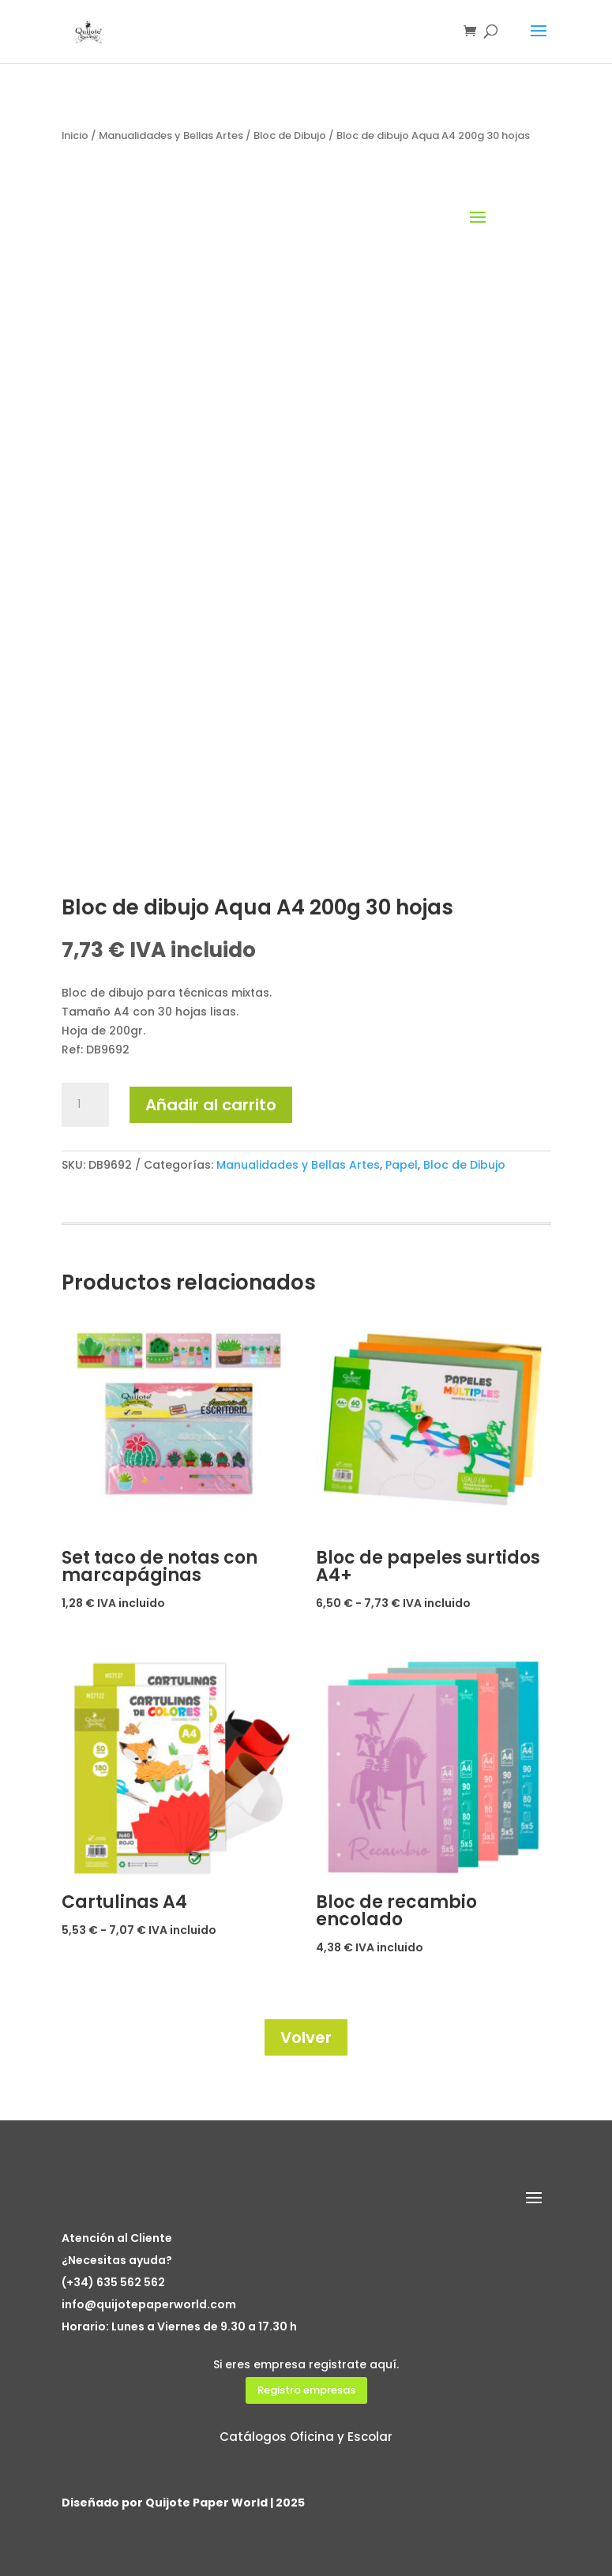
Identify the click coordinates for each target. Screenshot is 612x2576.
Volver (306, 2037)
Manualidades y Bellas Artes (171, 135)
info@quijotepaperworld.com (149, 2304)
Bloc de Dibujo (289, 135)
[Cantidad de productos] (85, 1105)
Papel (401, 1165)
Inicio (75, 135)
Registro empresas (306, 2390)
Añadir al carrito (210, 1105)
